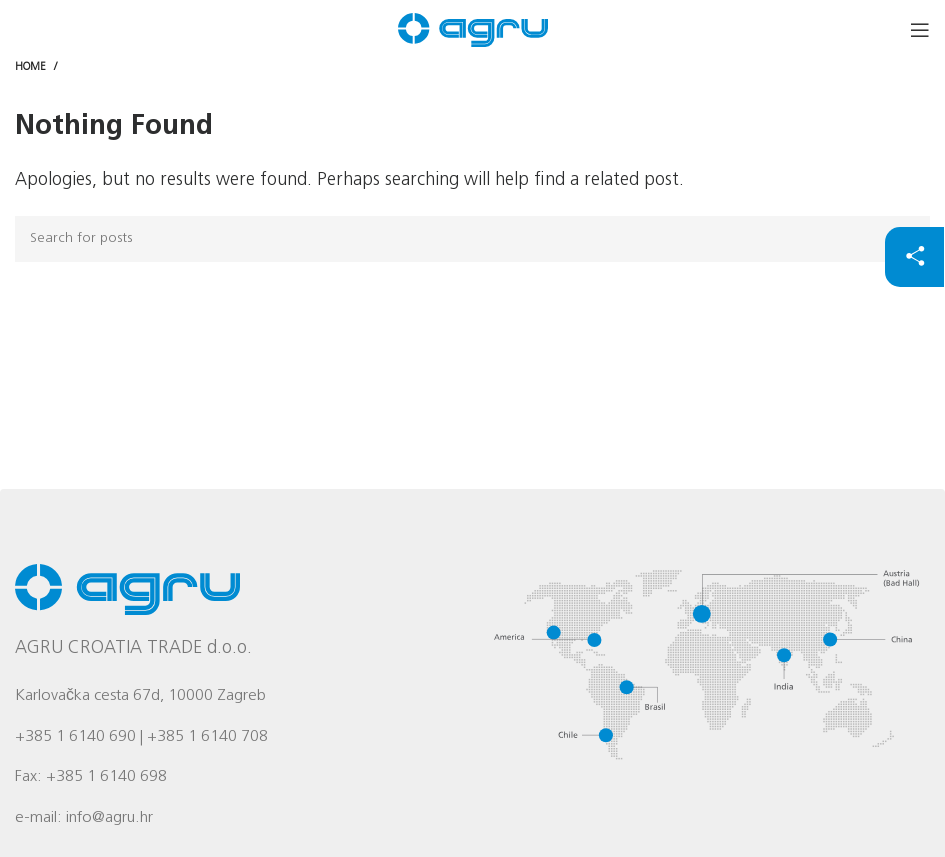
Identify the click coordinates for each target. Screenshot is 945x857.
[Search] (472, 239)
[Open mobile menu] (920, 30)
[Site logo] (473, 30)
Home (30, 67)
